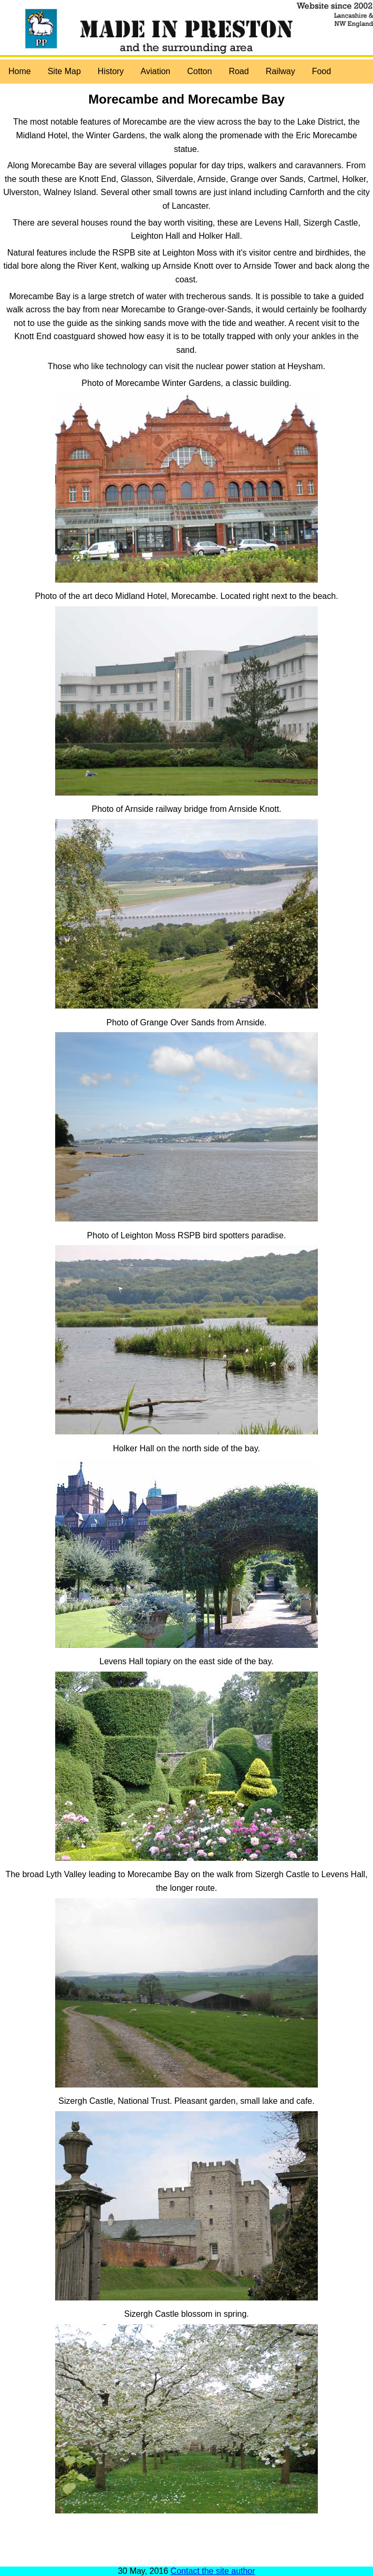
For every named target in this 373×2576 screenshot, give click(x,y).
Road (238, 71)
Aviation (156, 71)
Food (321, 71)
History (111, 71)
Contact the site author (213, 2571)
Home (19, 71)
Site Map (64, 71)
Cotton (199, 71)
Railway (280, 71)
